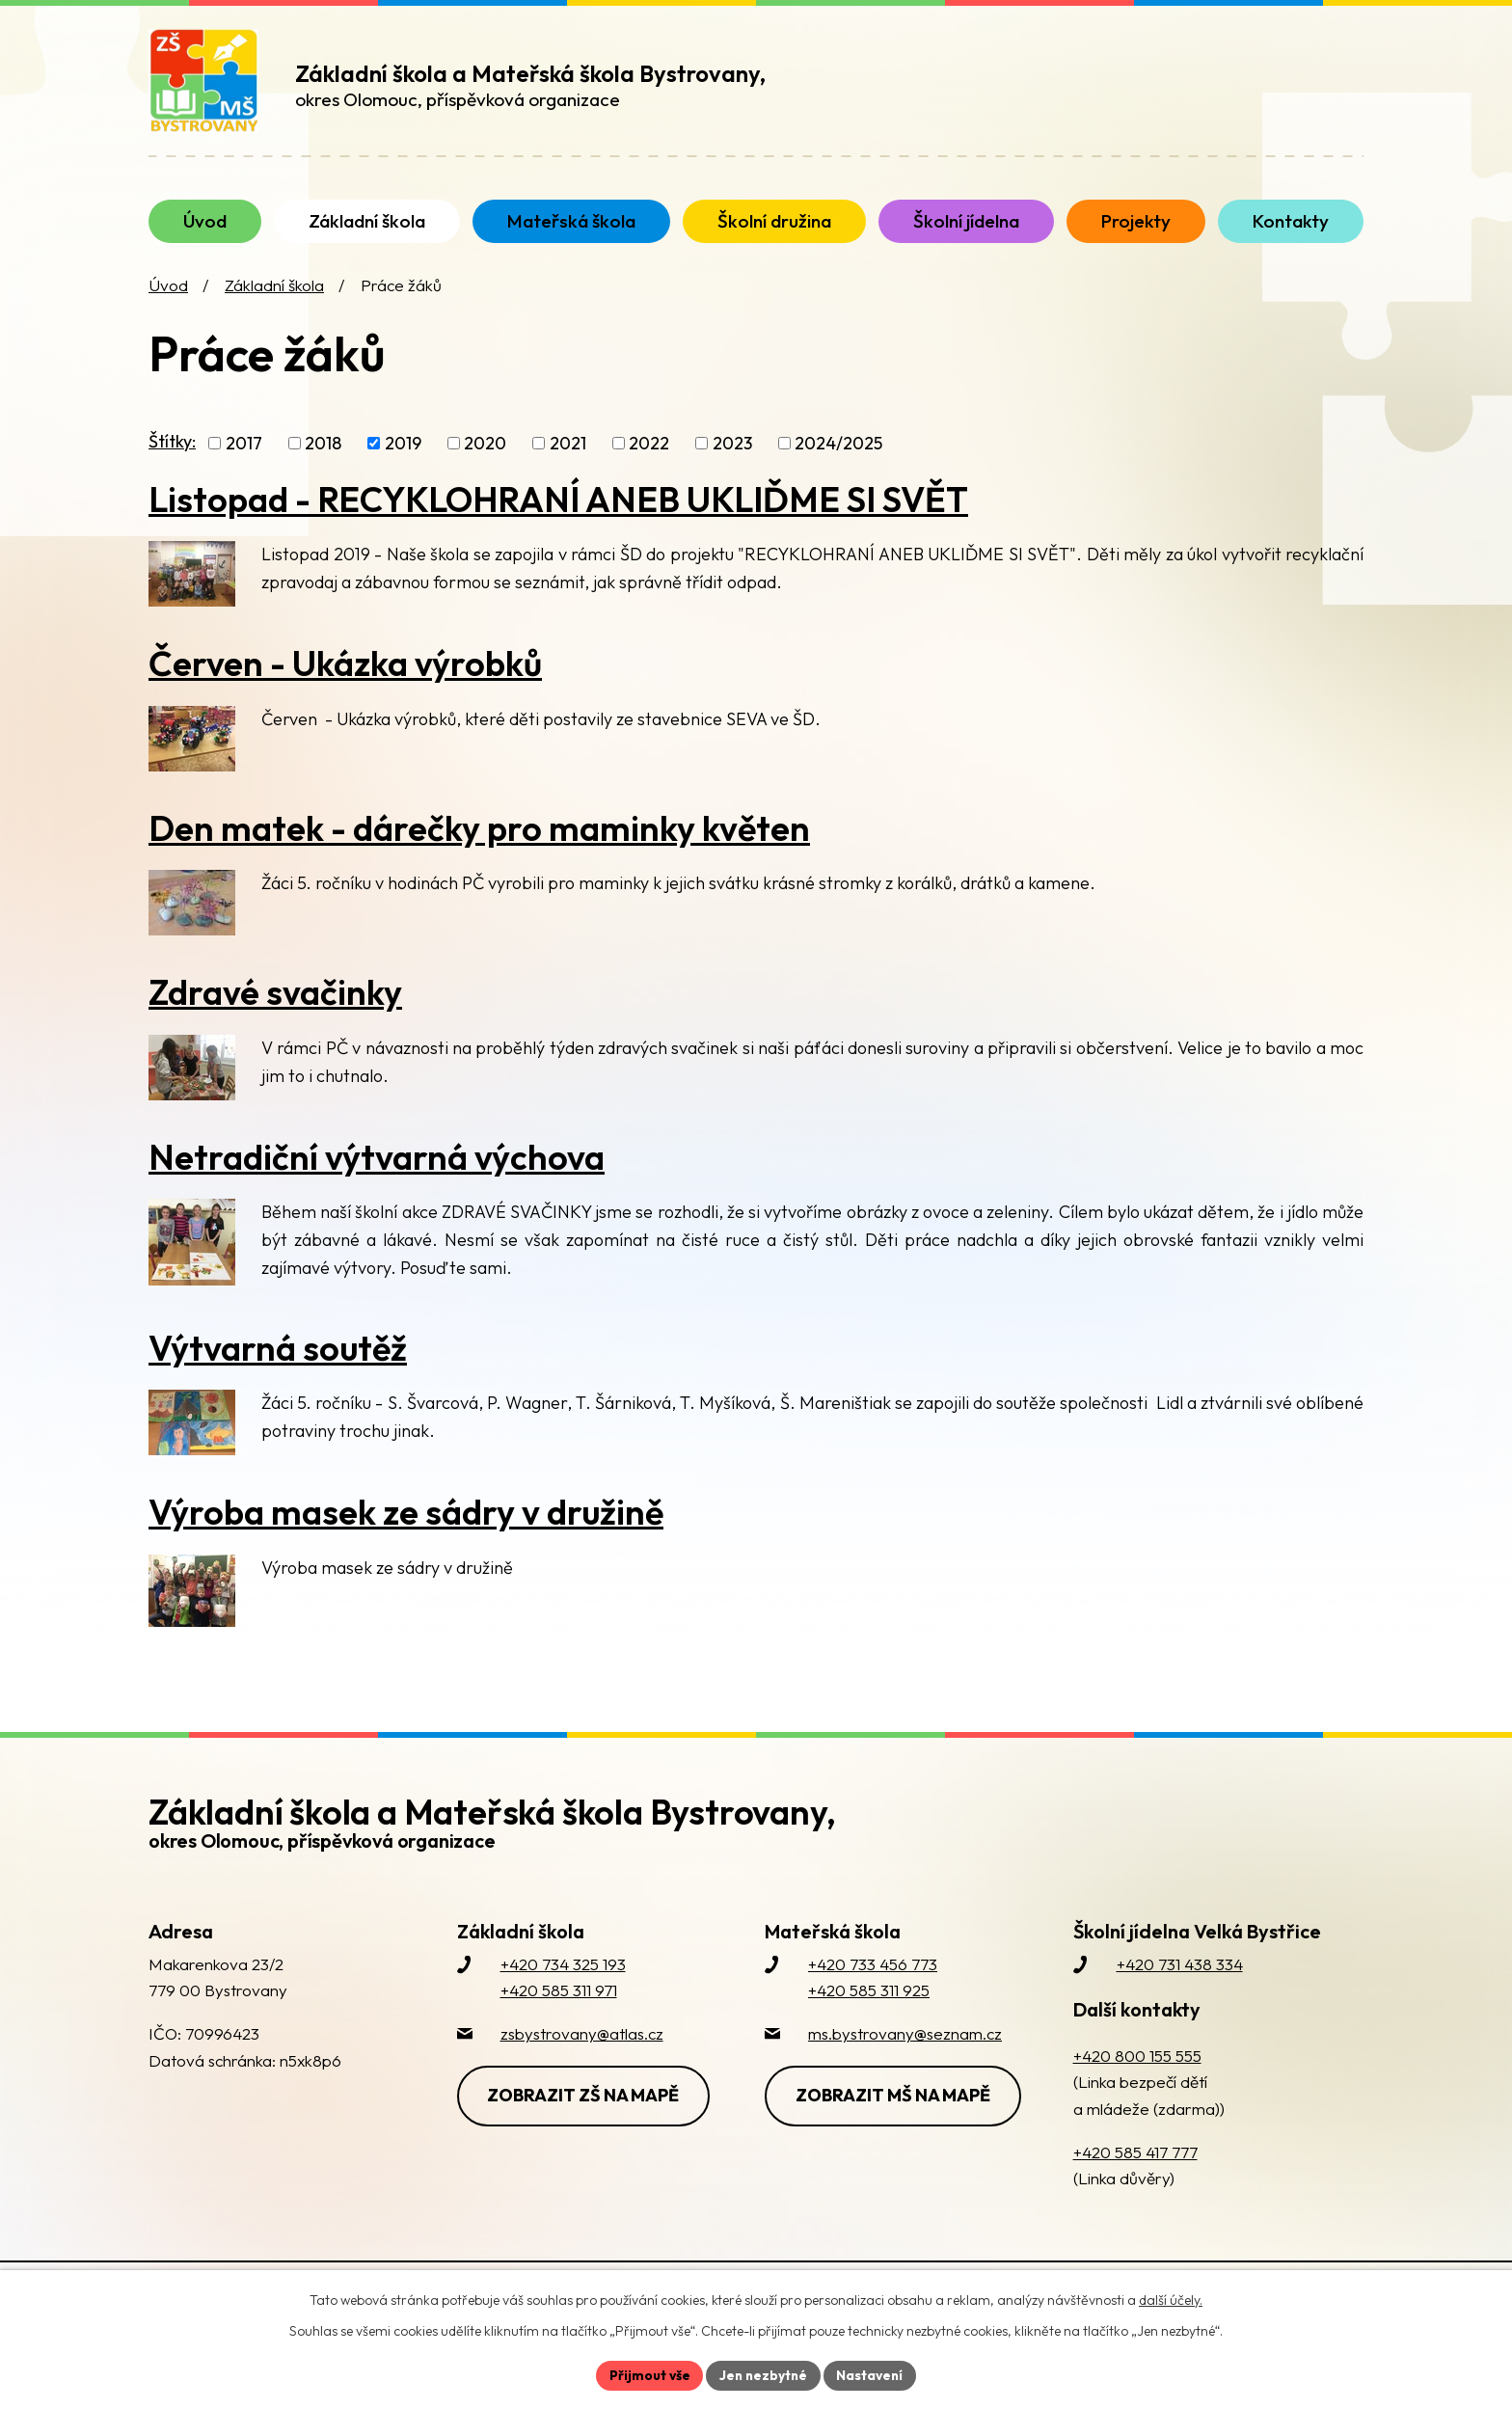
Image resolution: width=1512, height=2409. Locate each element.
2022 (649, 462)
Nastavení (872, 2374)
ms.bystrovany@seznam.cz (905, 2053)
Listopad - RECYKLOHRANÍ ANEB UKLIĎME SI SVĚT (558, 517)
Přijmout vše (647, 2374)
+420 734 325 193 (563, 1983)
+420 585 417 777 (1135, 2171)
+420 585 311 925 (869, 2009)
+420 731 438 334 (1180, 1983)
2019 (403, 462)
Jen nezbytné (762, 2374)
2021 (568, 462)
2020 (485, 462)
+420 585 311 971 (558, 2009)
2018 (323, 462)
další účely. (1170, 2299)
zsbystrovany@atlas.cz (581, 2053)
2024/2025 (838, 462)
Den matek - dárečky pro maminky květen (479, 846)
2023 (732, 462)
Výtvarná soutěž (277, 1367)
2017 (244, 462)
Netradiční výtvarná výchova (376, 1176)
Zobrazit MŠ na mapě (894, 2113)
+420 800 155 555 (1137, 2075)
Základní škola (274, 304)
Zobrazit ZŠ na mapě (586, 2113)
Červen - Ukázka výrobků (345, 682)
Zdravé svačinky (275, 1011)
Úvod (168, 304)
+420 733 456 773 (872, 1983)
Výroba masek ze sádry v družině (405, 1531)
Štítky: (172, 459)
